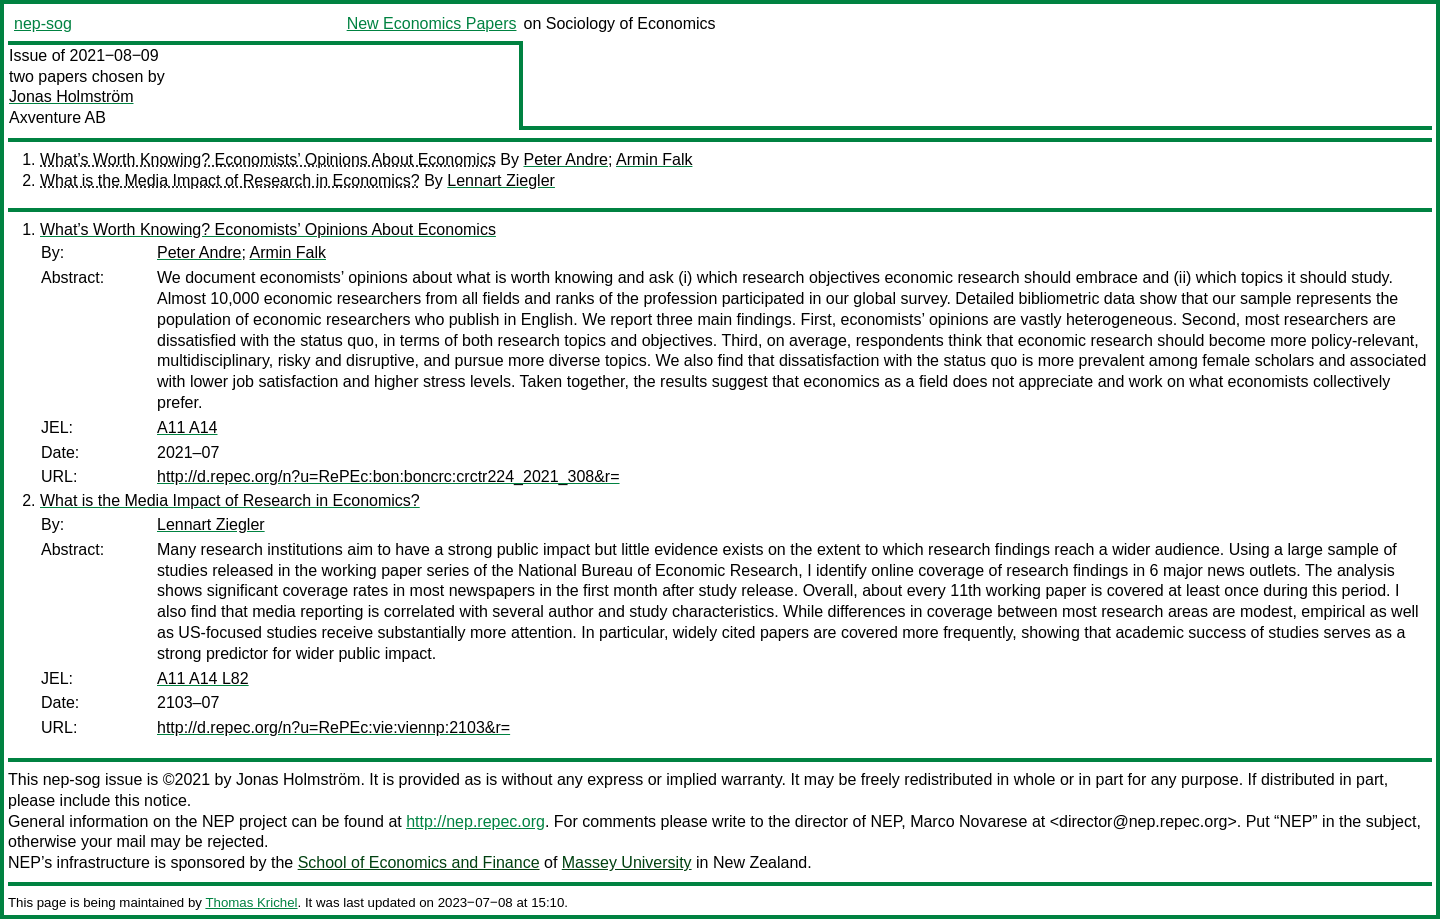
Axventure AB (57, 117)
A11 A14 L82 (203, 678)
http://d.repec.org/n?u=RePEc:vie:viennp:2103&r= (333, 727)
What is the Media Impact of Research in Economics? (230, 180)
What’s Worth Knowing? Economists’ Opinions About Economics (268, 159)
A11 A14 (187, 427)
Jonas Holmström (71, 96)
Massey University (627, 862)
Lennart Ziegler (501, 180)
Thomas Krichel (251, 902)
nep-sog (43, 23)
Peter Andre (565, 159)
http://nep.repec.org (475, 821)
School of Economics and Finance (419, 862)
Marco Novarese (968, 821)
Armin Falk (654, 159)
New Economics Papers (432, 23)
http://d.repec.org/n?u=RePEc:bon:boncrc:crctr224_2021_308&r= (388, 476)
